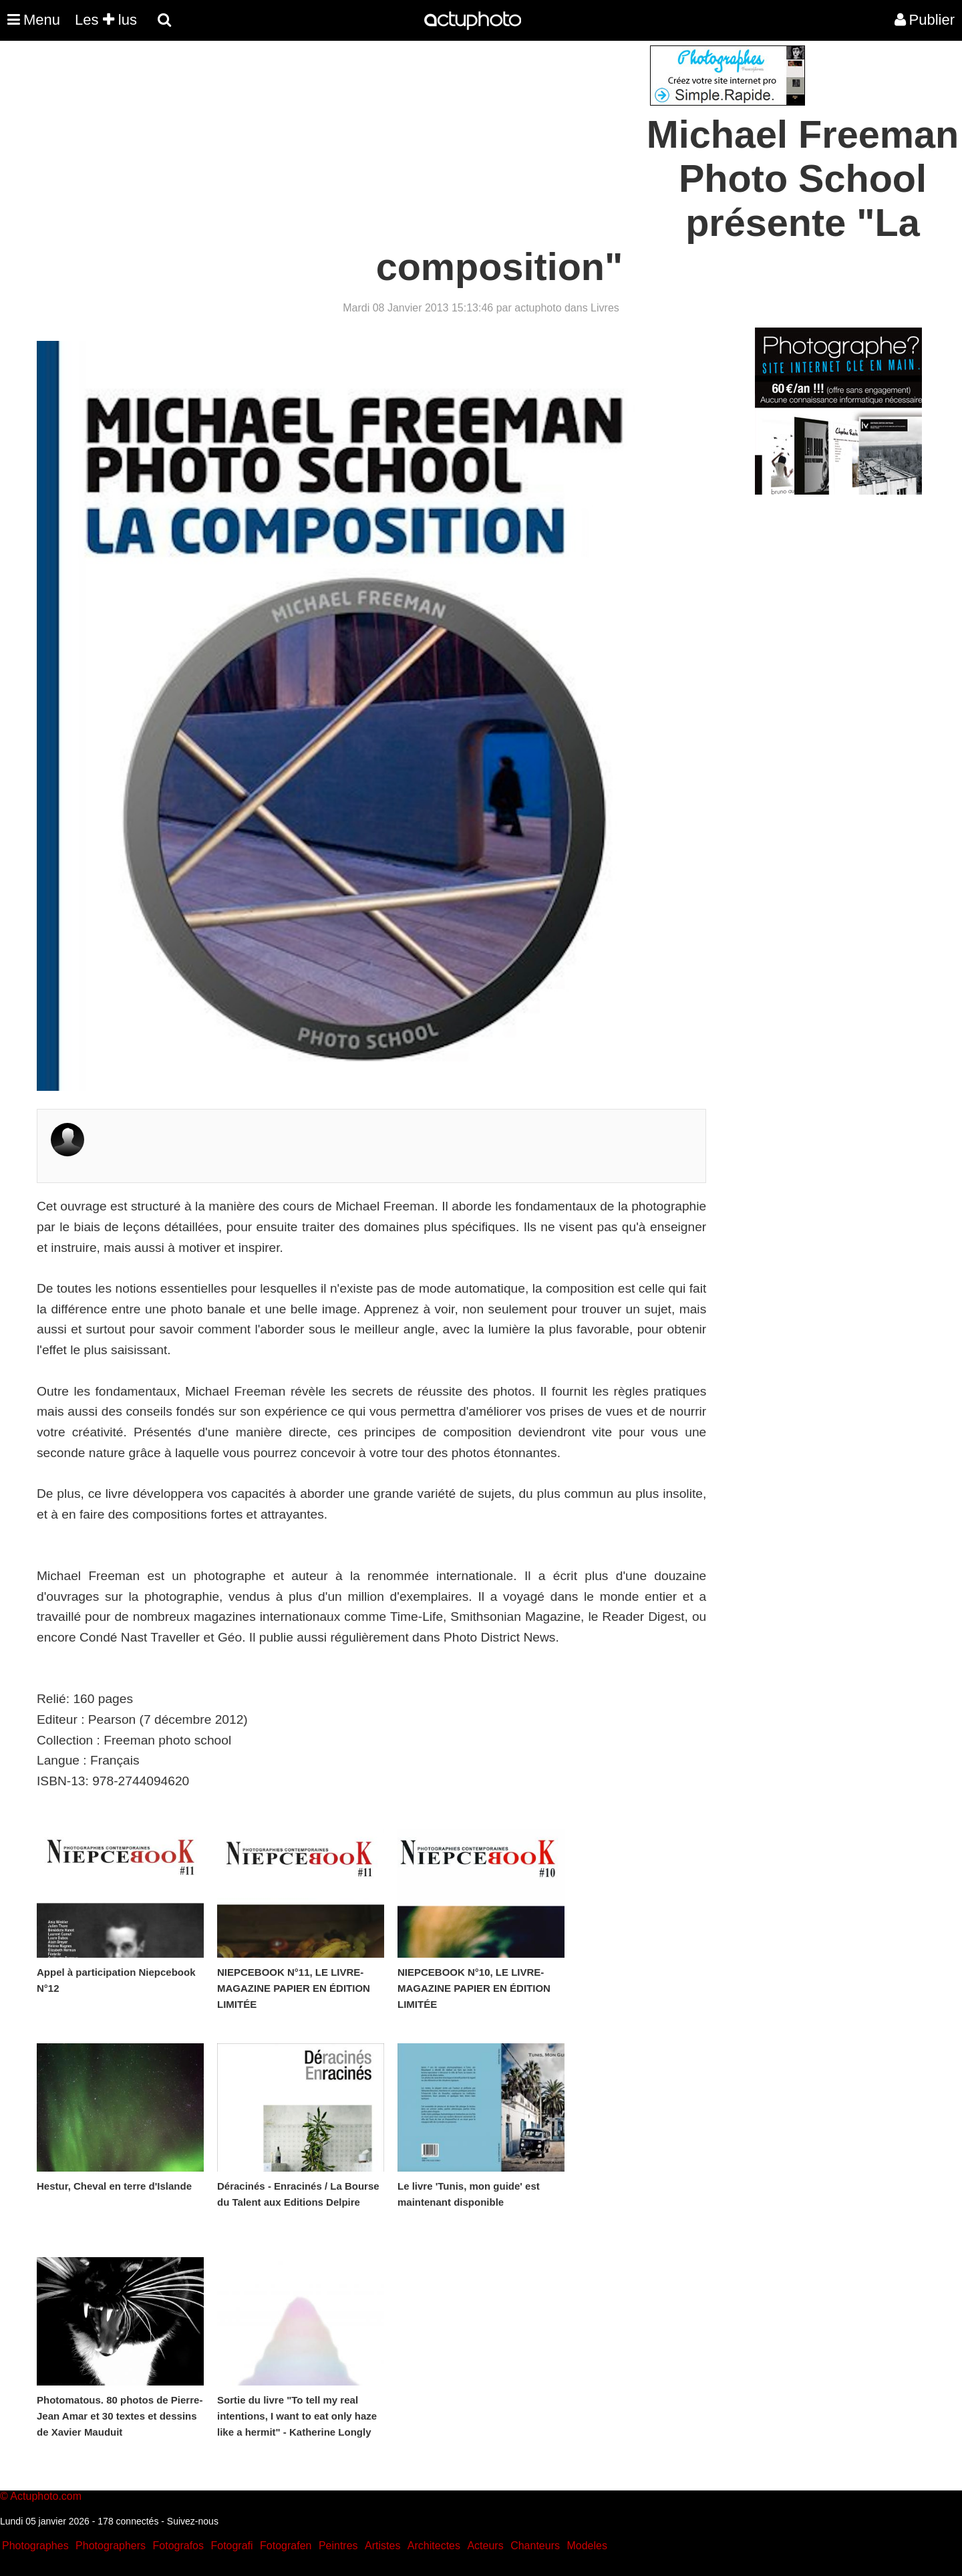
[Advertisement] (400, 139)
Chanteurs (535, 2545)
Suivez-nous (192, 2521)
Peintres (338, 2545)
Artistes (382, 2545)
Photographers (110, 2545)
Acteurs (485, 2545)
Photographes (35, 2545)
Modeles (587, 2545)
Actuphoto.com (46, 2496)
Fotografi (231, 2545)
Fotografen (285, 2545)
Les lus (106, 19)
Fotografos (178, 2545)
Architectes (434, 2545)
